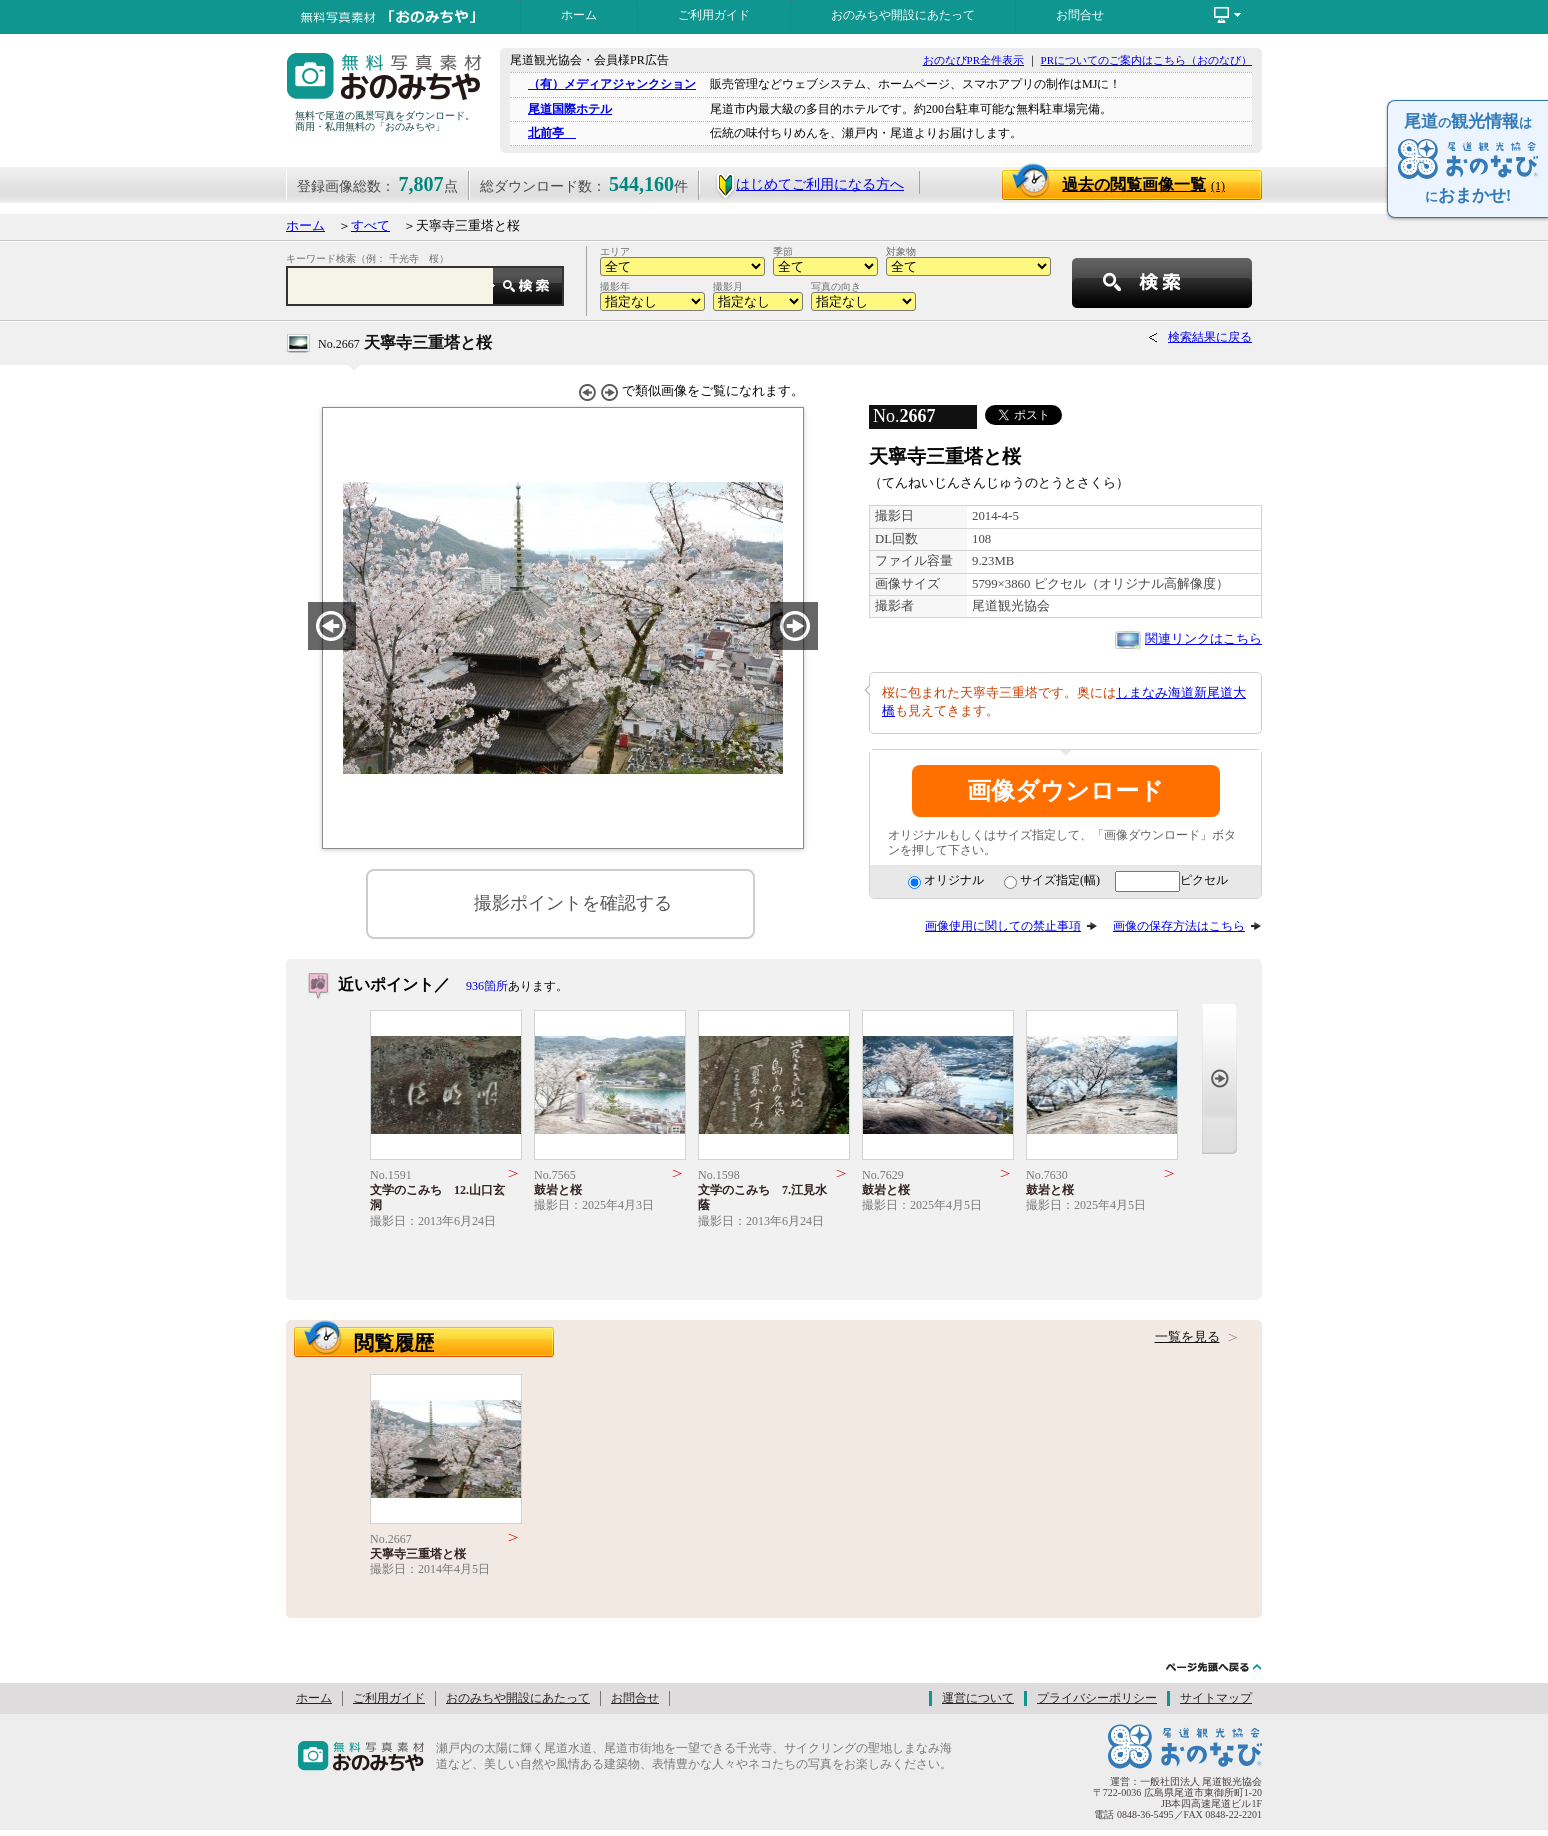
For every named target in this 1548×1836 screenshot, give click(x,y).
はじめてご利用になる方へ (809, 184)
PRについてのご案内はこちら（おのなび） (1146, 60)
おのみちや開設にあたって (903, 15)
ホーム (579, 15)
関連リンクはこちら (1203, 639)
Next (1219, 1078)
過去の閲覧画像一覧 (1143, 184)
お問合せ (1080, 15)
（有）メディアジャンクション (612, 84)
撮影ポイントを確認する (573, 903)
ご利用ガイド (714, 15)
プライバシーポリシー (1097, 1698)
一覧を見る (1187, 1337)
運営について (978, 1698)
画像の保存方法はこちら (1179, 926)
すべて (370, 226)
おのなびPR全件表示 (973, 60)
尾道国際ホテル (570, 109)
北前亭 (552, 133)
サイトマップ (1216, 1698)
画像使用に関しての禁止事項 (1003, 926)
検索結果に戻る (1210, 337)
